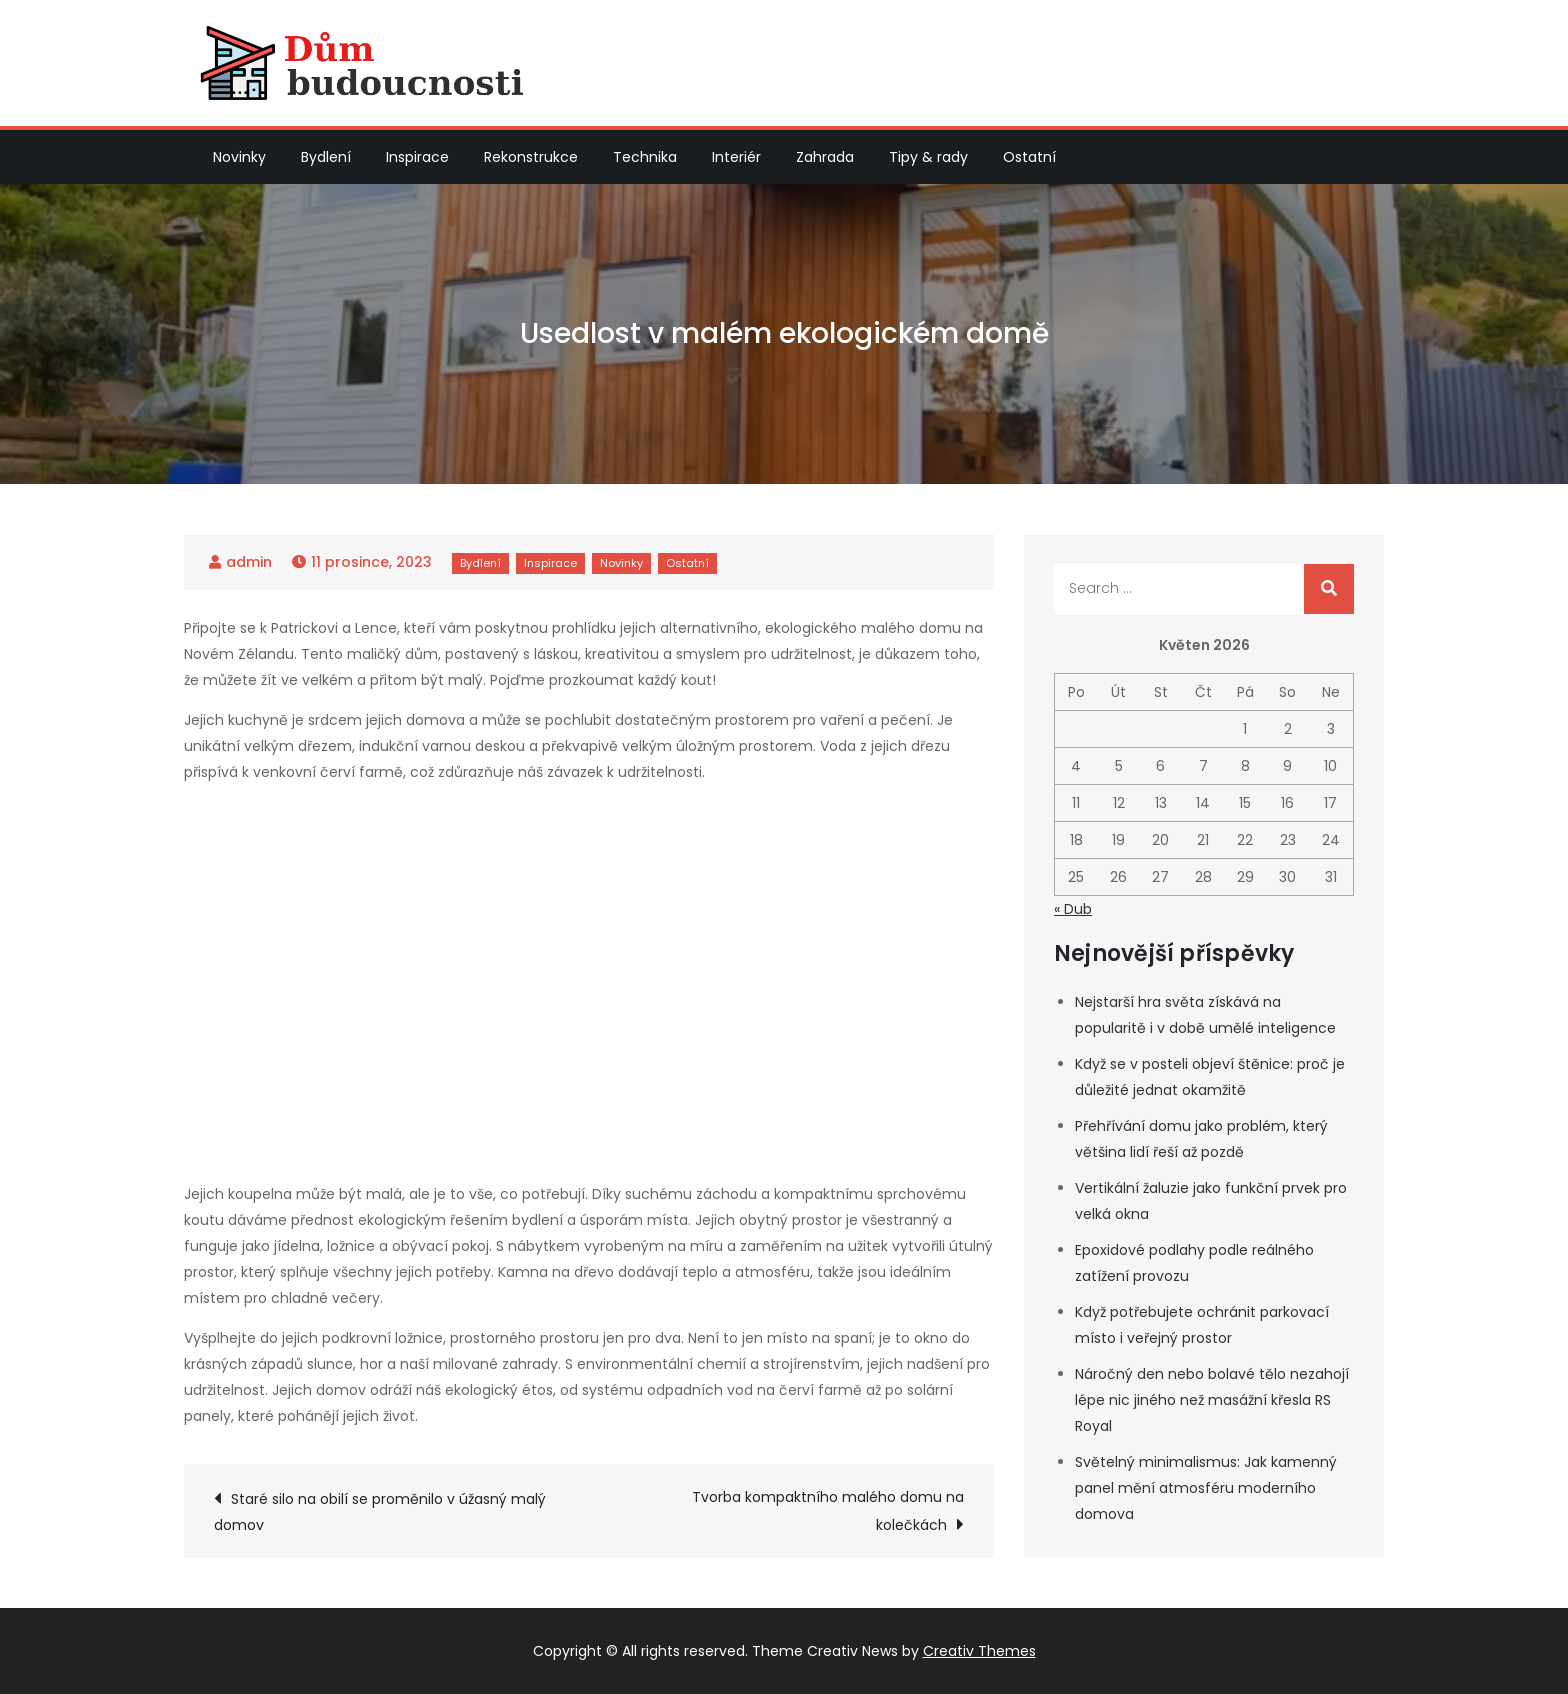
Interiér (736, 157)
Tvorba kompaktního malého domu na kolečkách (828, 1511)
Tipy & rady (928, 157)
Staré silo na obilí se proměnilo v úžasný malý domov (380, 1512)
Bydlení (326, 157)
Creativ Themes (979, 1651)
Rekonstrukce (531, 157)
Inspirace (417, 157)
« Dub (1073, 909)
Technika (645, 157)
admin (249, 562)
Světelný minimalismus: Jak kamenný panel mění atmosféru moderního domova (1206, 1488)
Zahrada (825, 157)
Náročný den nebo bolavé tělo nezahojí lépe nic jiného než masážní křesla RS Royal (1212, 1400)
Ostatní (1029, 157)
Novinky (239, 157)
